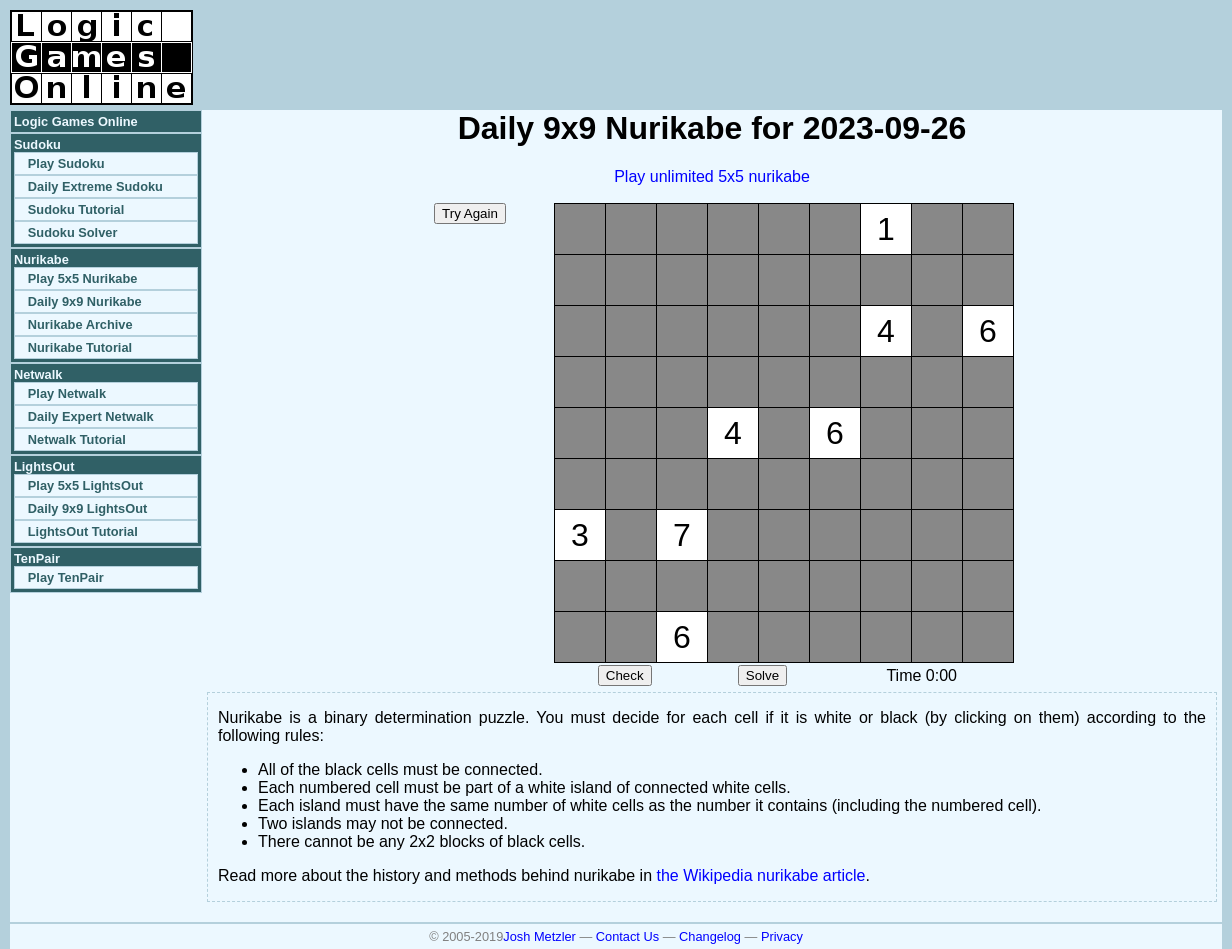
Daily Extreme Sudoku (95, 186)
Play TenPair (66, 577)
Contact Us (627, 936)
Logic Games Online (76, 121)
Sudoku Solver (73, 232)
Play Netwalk (67, 393)
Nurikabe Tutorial (80, 347)
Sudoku (37, 144)
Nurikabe (41, 259)
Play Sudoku (66, 163)
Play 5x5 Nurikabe (83, 278)
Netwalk (38, 374)
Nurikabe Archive (80, 324)
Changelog (710, 936)
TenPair (37, 558)
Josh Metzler (539, 936)
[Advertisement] (988, 40)
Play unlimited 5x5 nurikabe (712, 176)
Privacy (782, 936)
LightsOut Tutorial (83, 531)
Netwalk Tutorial (77, 439)
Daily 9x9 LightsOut (87, 508)
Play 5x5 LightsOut (85, 485)
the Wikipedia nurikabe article (761, 875)
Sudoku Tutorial (76, 209)
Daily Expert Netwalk (91, 416)
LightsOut (44, 466)
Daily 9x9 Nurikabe (85, 301)
